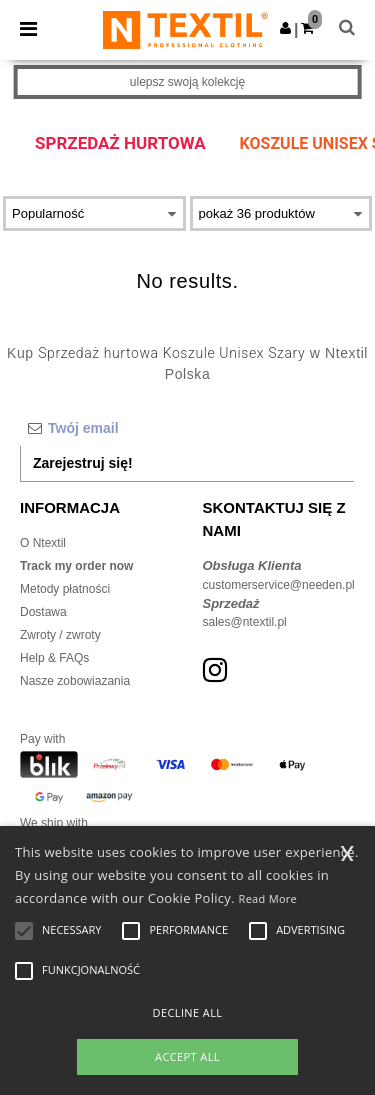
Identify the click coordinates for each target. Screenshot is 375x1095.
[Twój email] (187, 428)
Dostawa (43, 612)
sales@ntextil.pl (245, 622)
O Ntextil (43, 543)
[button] (285, 28)
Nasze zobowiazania (75, 681)
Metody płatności (65, 589)
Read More (268, 898)
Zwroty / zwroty (60, 635)
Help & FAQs (54, 658)
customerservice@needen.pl (279, 585)
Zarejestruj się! (83, 463)
